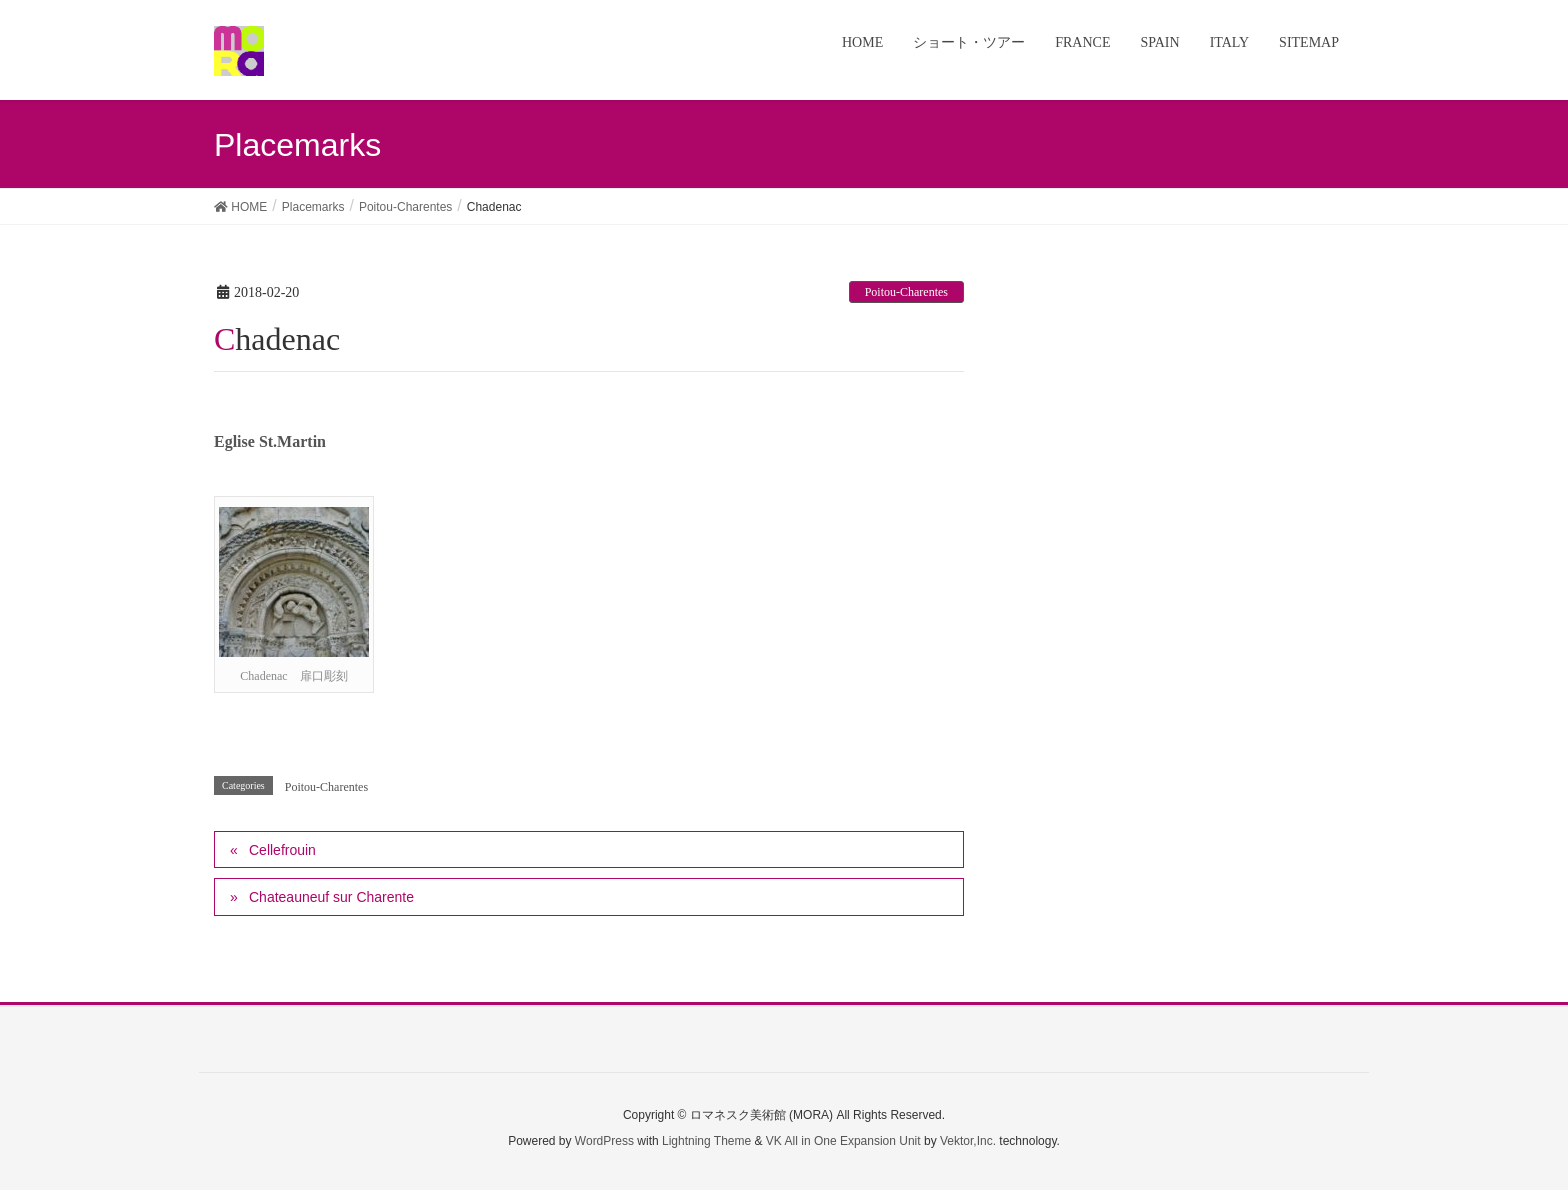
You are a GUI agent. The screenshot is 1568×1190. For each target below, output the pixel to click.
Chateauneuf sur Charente (331, 897)
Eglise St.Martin (270, 441)
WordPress (604, 1141)
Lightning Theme (706, 1141)
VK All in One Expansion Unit (843, 1141)
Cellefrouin (282, 850)
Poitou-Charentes (906, 292)
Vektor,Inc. (968, 1141)
